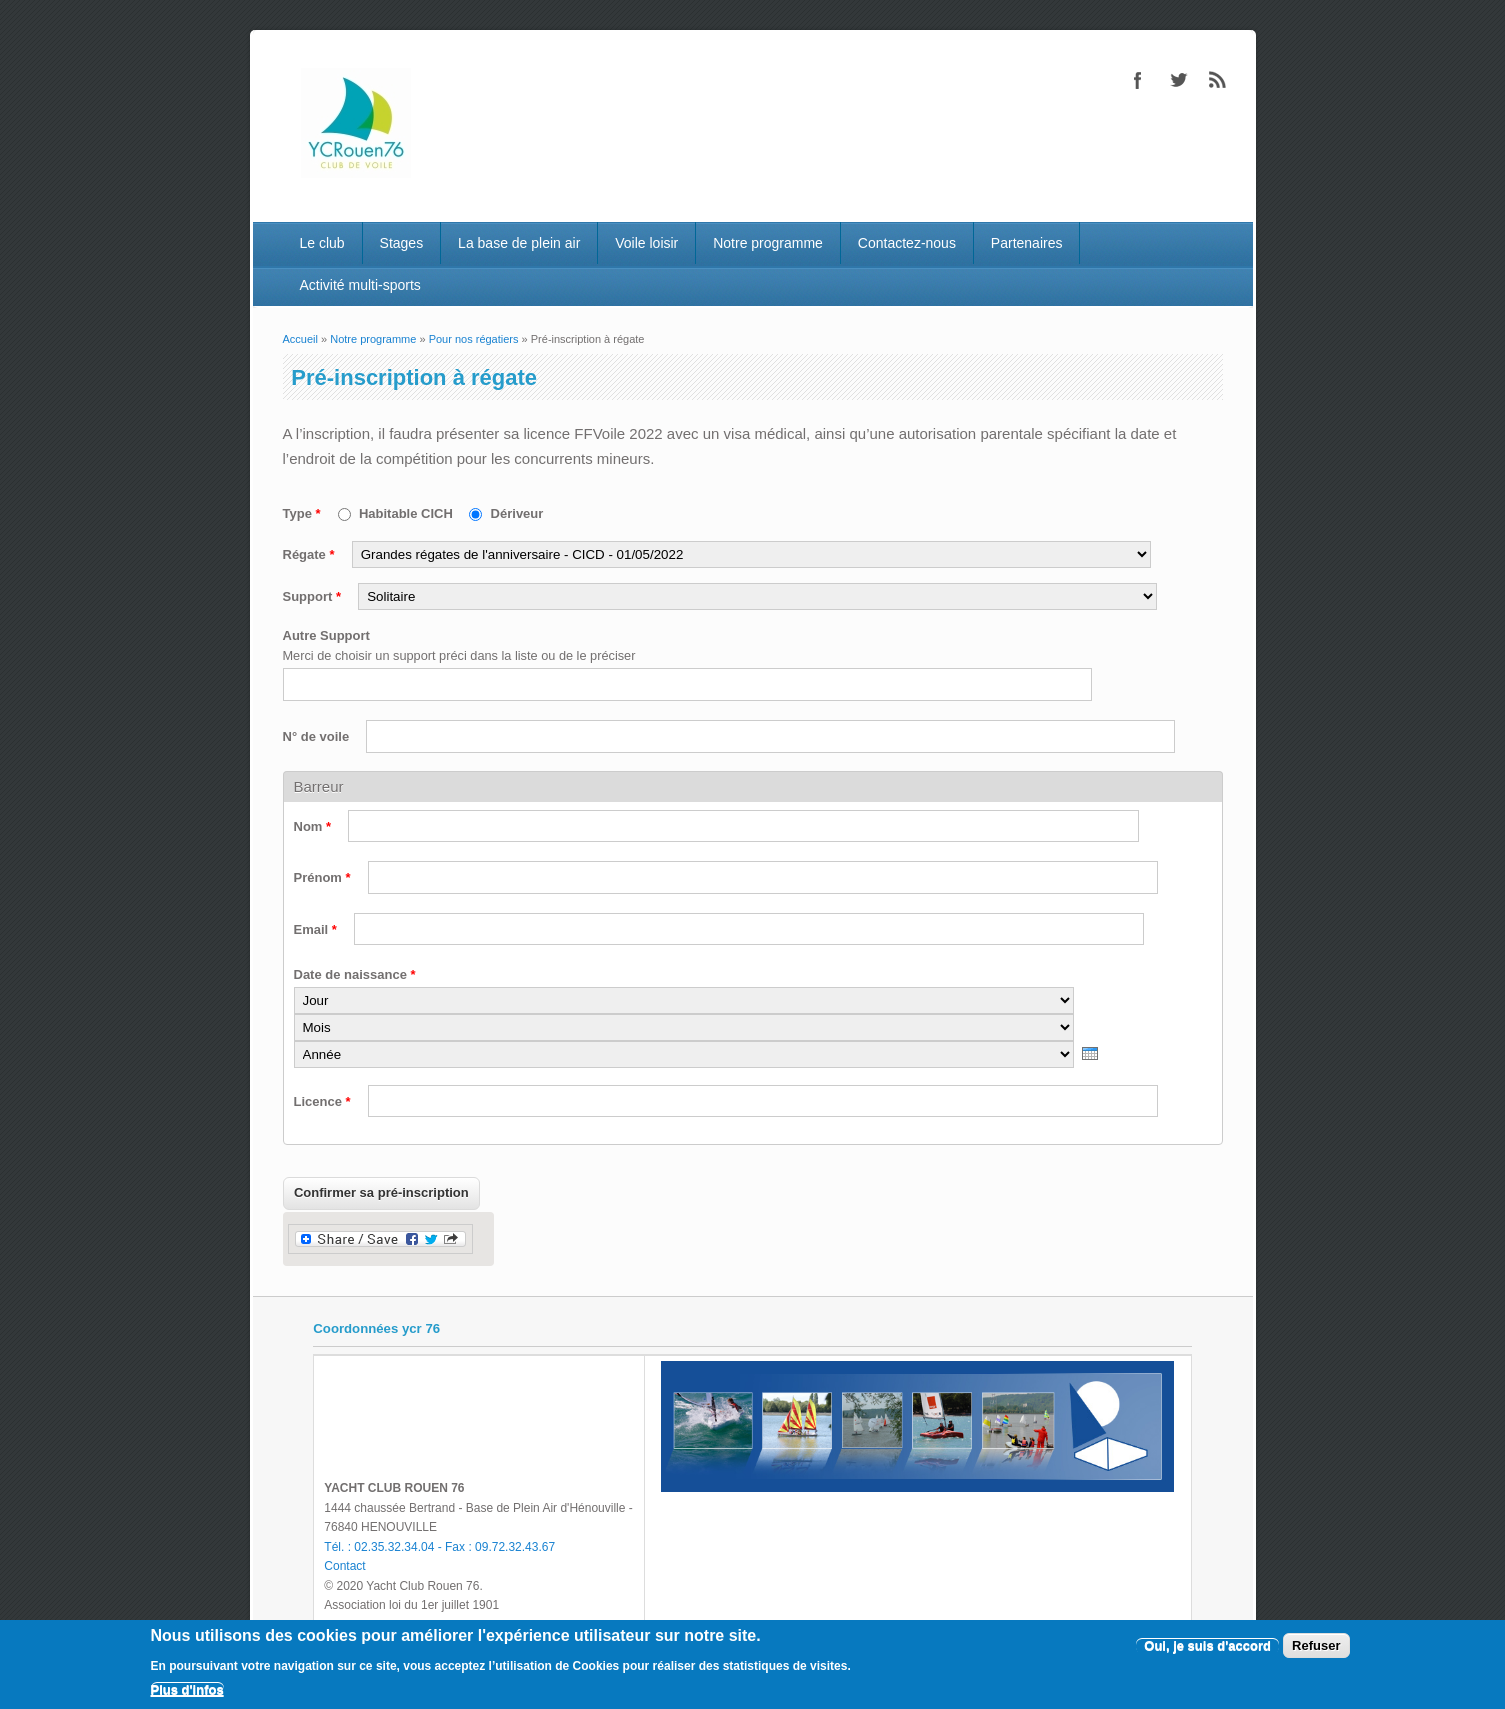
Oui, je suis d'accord (1207, 1645)
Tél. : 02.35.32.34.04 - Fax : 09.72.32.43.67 (439, 1547)
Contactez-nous (907, 243)
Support (312, 596)
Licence (322, 1101)
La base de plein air (519, 243)
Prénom (322, 877)
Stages (402, 243)
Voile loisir (646, 243)
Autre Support (326, 635)
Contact (344, 1566)
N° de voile (318, 736)
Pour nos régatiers (474, 339)
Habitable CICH (408, 513)
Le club (321, 243)
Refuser (1316, 1645)
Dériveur (517, 513)
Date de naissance (355, 974)
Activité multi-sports (359, 285)
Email (315, 929)
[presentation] (1090, 1053)
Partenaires (1027, 243)
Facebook (1138, 80)
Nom (313, 826)
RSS (1218, 80)
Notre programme (768, 243)
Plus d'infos (187, 1689)
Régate (309, 554)
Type (302, 513)
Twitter (1178, 80)
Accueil (300, 339)
